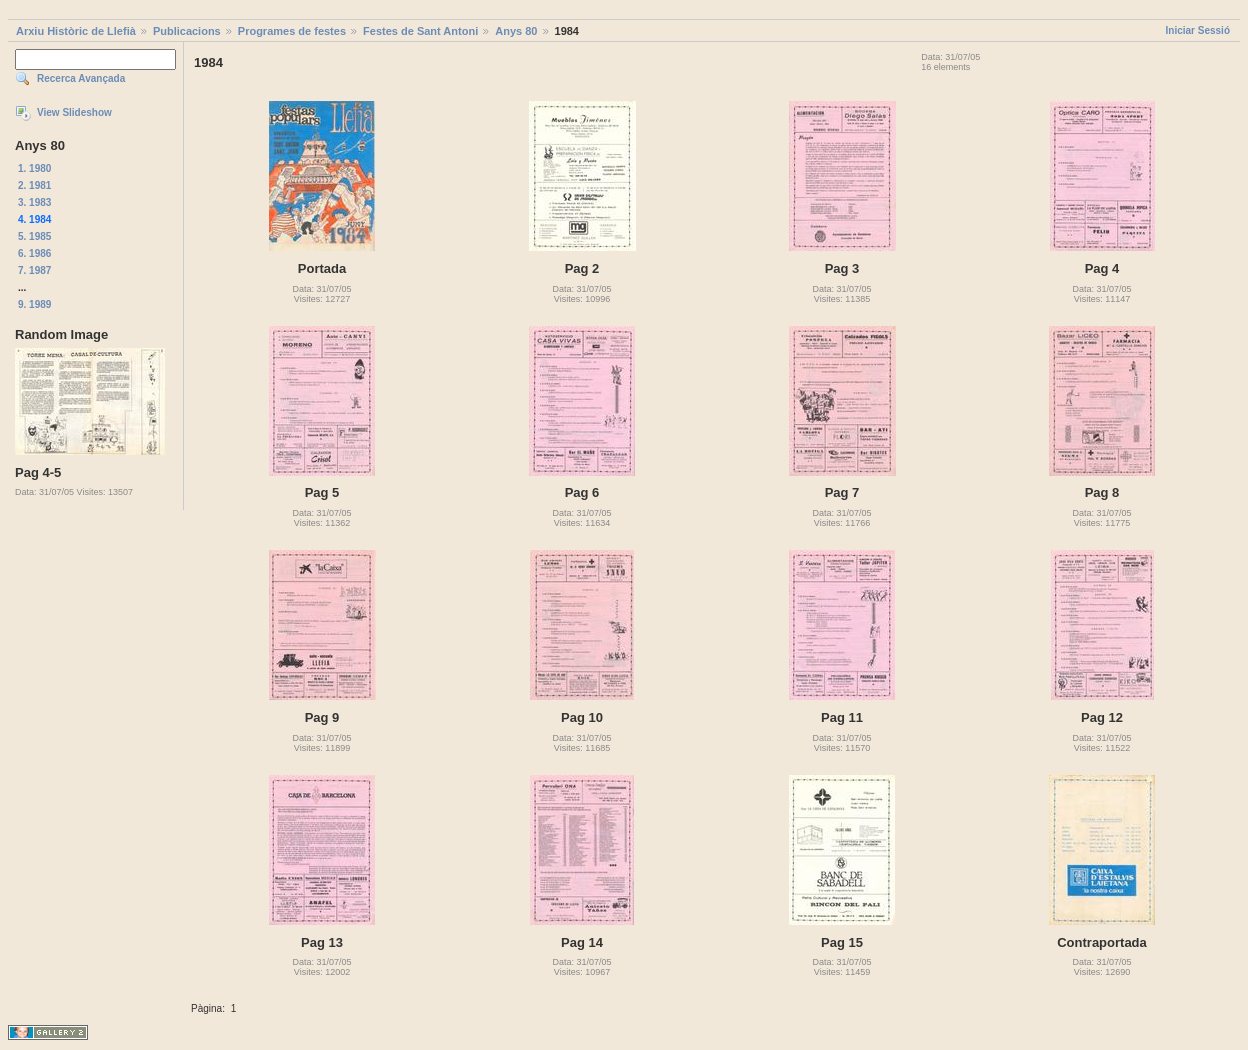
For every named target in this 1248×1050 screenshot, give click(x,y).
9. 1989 (34, 304)
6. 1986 (34, 253)
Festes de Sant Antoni (420, 31)
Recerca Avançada (81, 78)
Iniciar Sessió (1198, 30)
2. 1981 (34, 185)
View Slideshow (74, 112)
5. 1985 (34, 236)
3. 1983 (34, 202)
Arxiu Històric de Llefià (76, 31)
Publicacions (187, 31)
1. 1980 (34, 168)
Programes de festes (292, 31)
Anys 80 (516, 31)
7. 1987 (34, 270)
